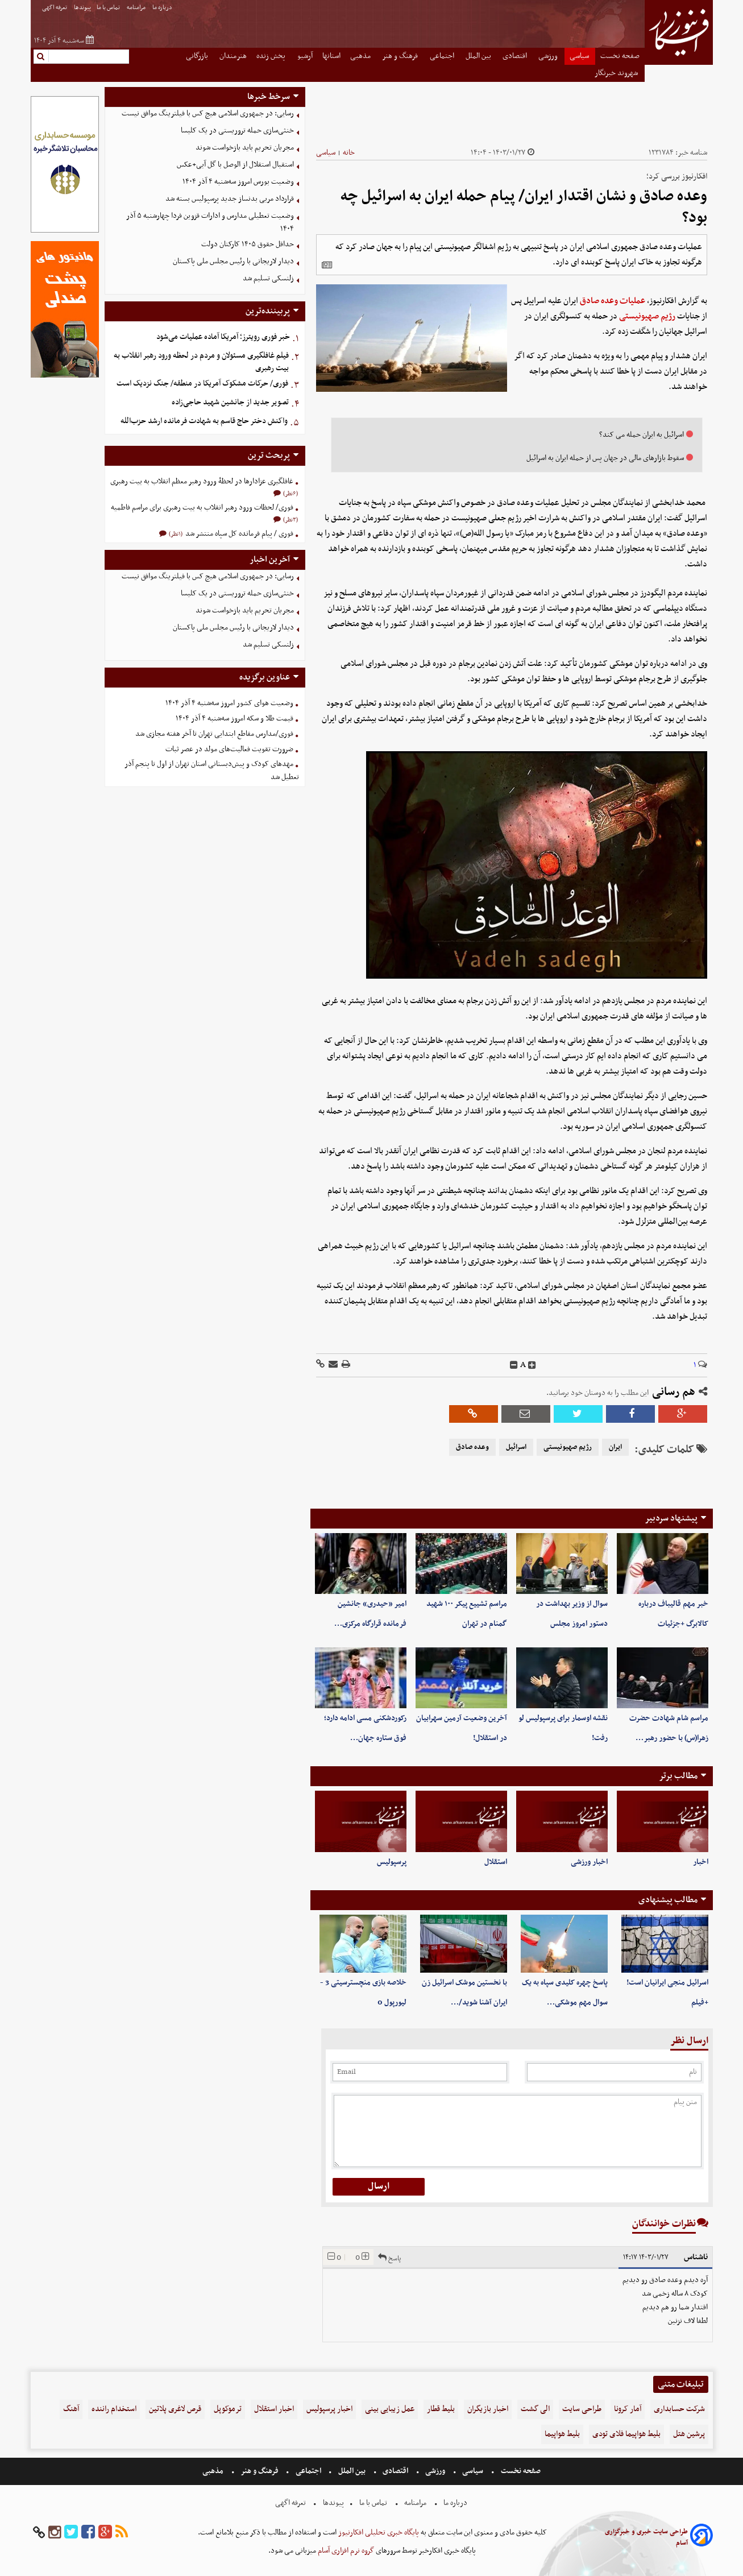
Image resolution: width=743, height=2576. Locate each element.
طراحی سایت (581, 2409)
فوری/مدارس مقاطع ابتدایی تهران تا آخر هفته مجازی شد (214, 733)
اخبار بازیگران (487, 2409)
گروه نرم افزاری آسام (345, 2550)
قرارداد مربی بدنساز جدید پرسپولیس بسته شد (229, 198)
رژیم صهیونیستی (647, 316)
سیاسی (580, 56)
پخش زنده (271, 56)
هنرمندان (233, 56)
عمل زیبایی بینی (389, 2409)
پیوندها (82, 7)
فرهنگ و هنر (401, 56)
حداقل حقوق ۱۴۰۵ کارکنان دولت (247, 244)
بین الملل (479, 56)
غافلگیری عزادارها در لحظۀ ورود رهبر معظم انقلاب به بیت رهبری (201, 481)
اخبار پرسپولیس (329, 2409)
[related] (327, 265)
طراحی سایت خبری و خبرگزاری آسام (646, 2537)
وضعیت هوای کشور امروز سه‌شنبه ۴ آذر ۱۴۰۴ (229, 703)
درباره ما (162, 7)
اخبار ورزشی (589, 1862)
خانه (349, 152)
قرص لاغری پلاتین (175, 2409)
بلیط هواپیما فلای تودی (626, 2434)
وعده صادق (472, 1447)
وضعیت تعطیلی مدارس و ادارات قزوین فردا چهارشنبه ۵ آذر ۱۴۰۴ (210, 222)
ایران (615, 1447)
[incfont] (532, 1365)
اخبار (700, 1862)
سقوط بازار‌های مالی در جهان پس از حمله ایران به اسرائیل (605, 458)
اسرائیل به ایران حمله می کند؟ (641, 434)
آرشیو (305, 56)
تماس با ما (109, 7)
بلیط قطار (441, 2409)
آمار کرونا (627, 2409)
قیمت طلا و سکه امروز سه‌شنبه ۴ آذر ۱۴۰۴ (234, 718)
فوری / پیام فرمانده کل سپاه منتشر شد (238, 533)
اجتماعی (443, 56)
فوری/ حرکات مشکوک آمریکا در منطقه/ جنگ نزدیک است (202, 383)
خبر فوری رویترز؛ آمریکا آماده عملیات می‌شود (223, 337)
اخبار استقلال (274, 2409)
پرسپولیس (391, 1862)
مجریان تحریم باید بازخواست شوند (245, 147)
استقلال (495, 1862)
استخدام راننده (114, 2409)
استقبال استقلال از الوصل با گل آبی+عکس (235, 164)
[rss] (121, 2532)
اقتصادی (516, 56)
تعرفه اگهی (55, 7)
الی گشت (535, 2409)
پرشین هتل (689, 2434)
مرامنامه (137, 7)
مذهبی (361, 56)
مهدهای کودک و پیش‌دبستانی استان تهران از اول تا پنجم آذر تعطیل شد (211, 770)
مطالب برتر (678, 1776)
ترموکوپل (228, 2409)
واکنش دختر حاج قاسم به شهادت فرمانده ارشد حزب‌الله (204, 421)
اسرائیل (516, 1447)
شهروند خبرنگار (617, 73)
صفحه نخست (620, 56)
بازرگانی (198, 56)
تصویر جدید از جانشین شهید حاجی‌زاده (230, 402)
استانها (331, 56)
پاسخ (389, 2257)
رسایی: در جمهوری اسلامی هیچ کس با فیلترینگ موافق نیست (208, 113)
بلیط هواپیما (562, 2434)
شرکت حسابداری (679, 2409)
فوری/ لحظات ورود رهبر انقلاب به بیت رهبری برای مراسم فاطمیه (202, 507)
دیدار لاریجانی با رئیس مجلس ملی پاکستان (233, 261)
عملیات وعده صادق (612, 300)
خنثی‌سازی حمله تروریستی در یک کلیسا (237, 130)
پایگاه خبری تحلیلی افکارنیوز (378, 2532)
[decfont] (514, 1365)
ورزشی (548, 56)
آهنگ (71, 2409)
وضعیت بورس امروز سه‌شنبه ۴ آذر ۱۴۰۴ (238, 181)
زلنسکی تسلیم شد (268, 278)
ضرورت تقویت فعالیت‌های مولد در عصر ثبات (229, 749)
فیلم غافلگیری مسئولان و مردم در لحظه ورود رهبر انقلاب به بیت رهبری (201, 362)
